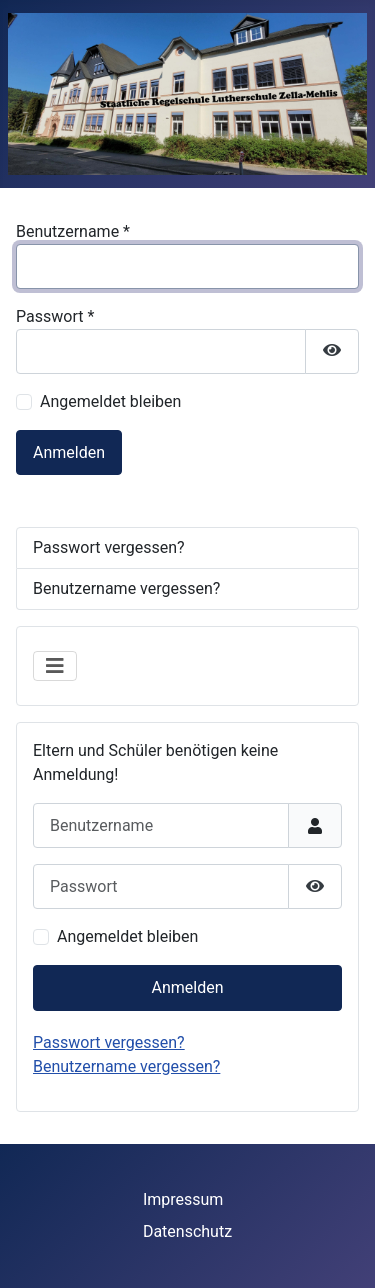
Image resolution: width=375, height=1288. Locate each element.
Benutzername (73, 231)
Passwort (55, 316)
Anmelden (187, 987)
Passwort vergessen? (109, 1042)
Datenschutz (187, 1231)
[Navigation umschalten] (55, 666)
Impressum (183, 1199)
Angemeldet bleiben (127, 936)
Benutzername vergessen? (126, 1066)
